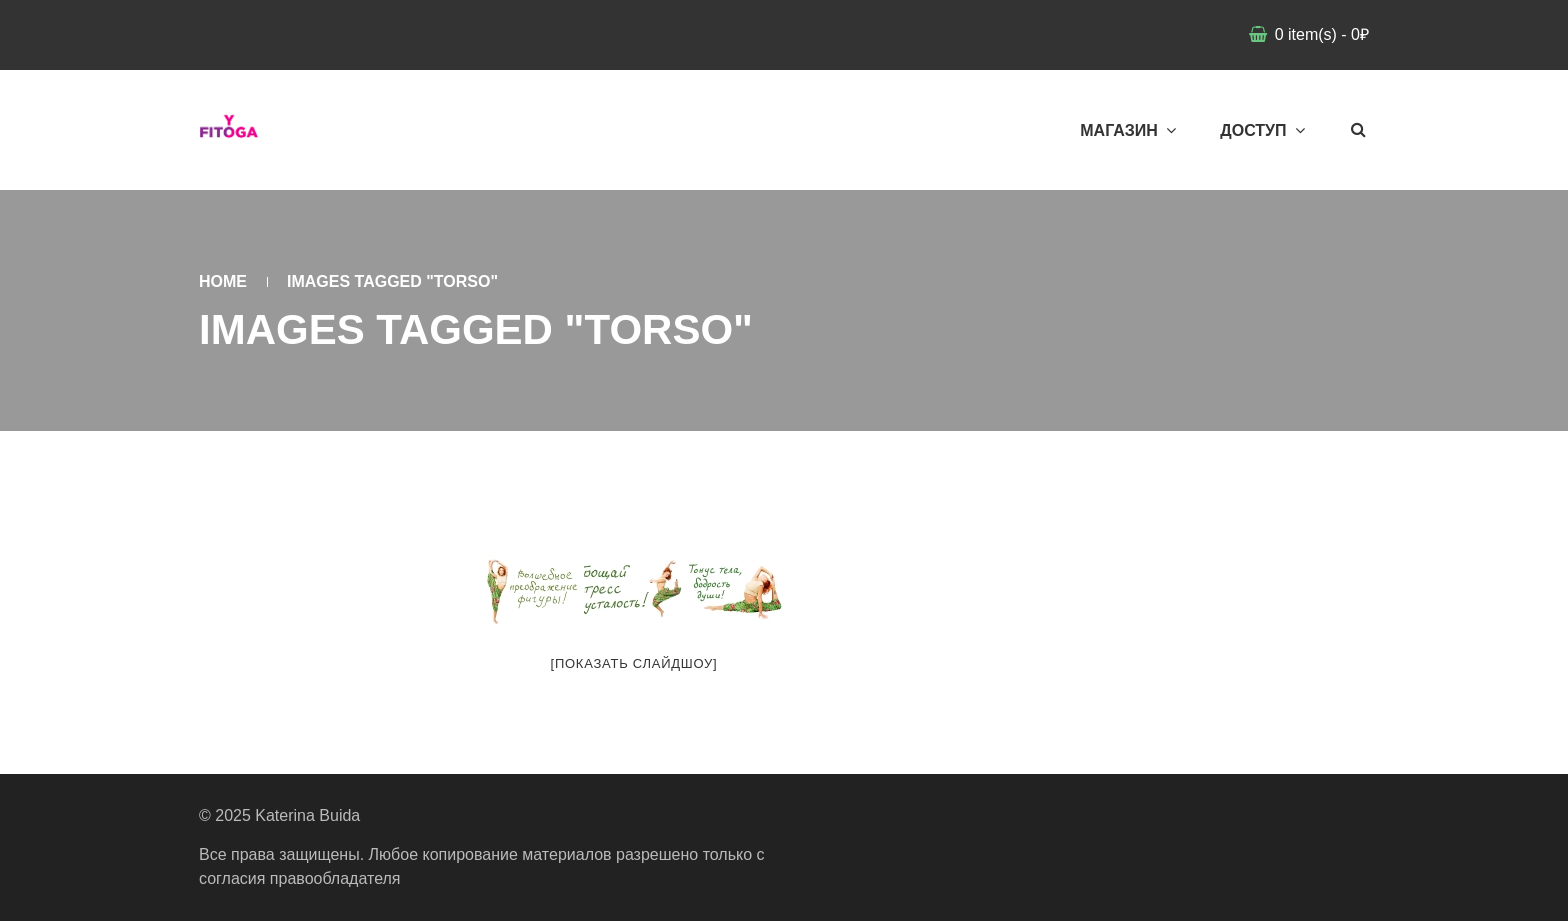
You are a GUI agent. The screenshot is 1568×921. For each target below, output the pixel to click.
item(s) (1319, 34)
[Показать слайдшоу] (634, 663)
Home (223, 281)
